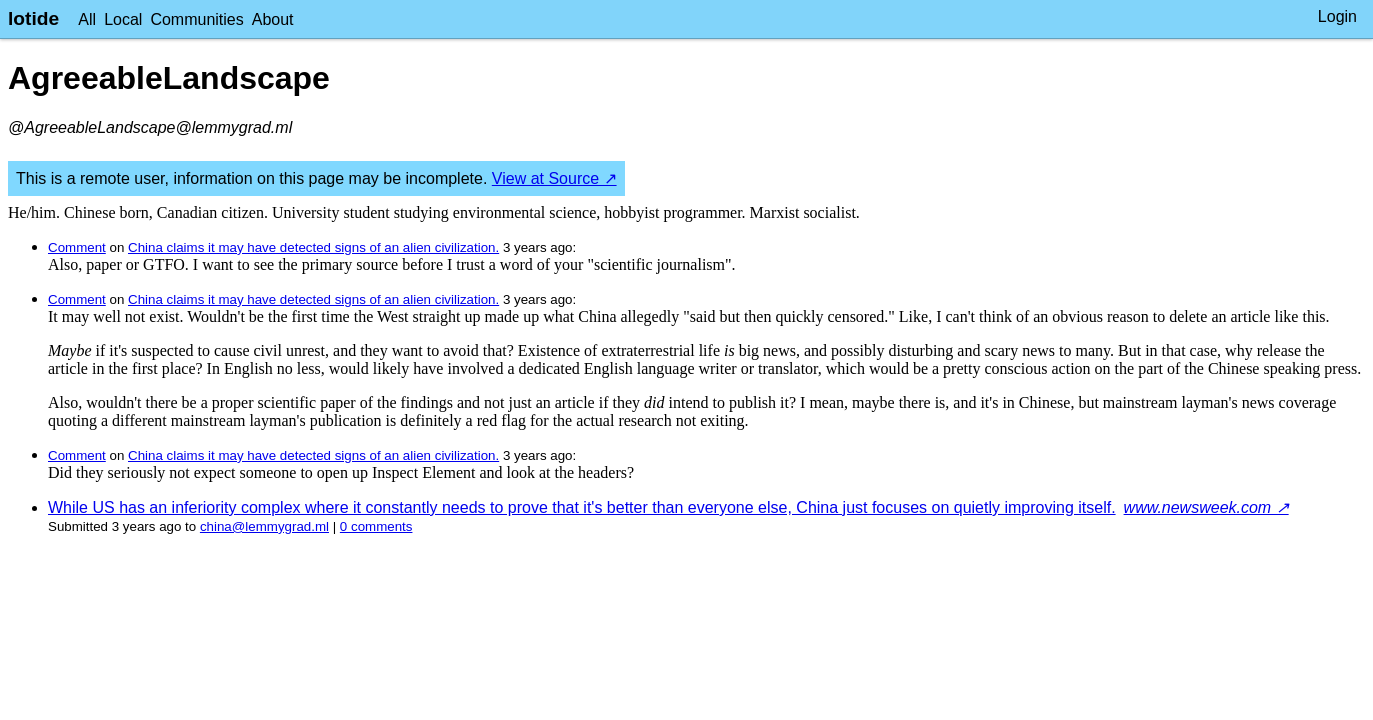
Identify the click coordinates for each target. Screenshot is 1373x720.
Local (123, 19)
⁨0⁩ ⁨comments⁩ (376, 526)
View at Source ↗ (554, 178)
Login (1337, 16)
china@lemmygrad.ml (264, 526)
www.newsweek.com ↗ (1206, 507)
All (87, 19)
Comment (77, 247)
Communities (196, 19)
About (273, 19)
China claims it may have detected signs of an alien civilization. (313, 247)
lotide (33, 18)
